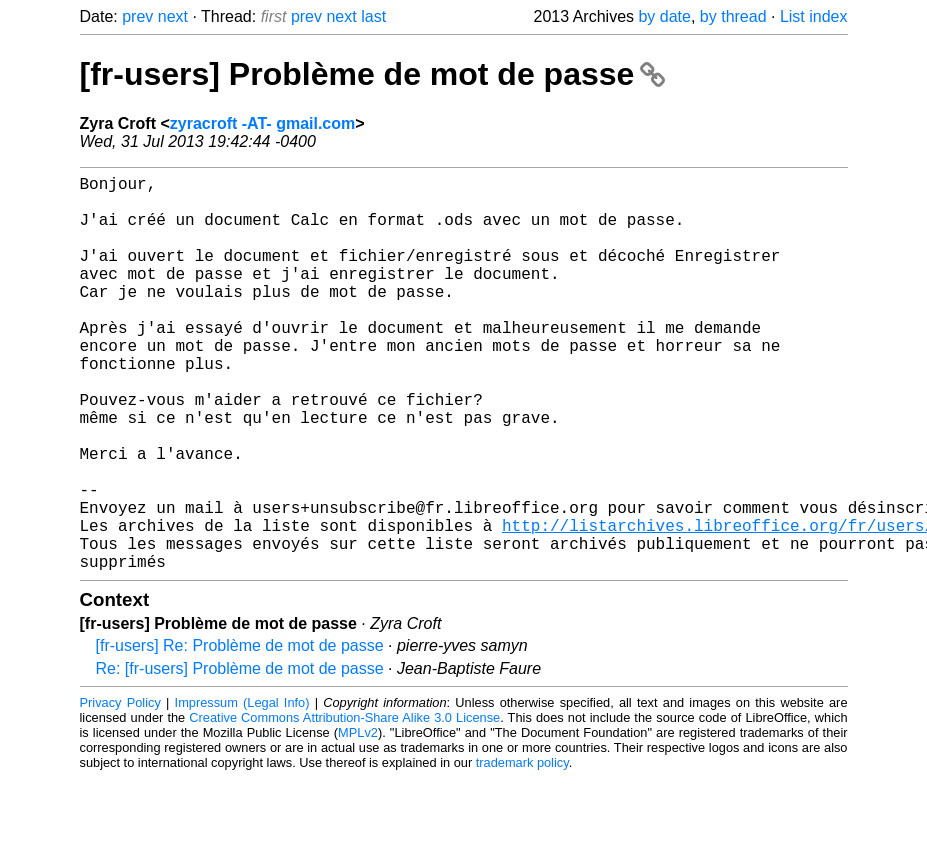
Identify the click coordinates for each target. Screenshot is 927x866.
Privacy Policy (120, 790)
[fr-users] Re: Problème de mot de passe (240, 733)
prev (137, 16)
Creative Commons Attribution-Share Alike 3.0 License (344, 805)
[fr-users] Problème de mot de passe (373, 74)
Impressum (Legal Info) (242, 790)
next (173, 16)
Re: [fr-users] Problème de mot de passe (240, 756)
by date (664, 16)
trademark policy (522, 850)
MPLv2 (358, 820)
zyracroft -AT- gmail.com (263, 123)
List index (814, 16)
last (373, 16)
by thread (733, 16)
